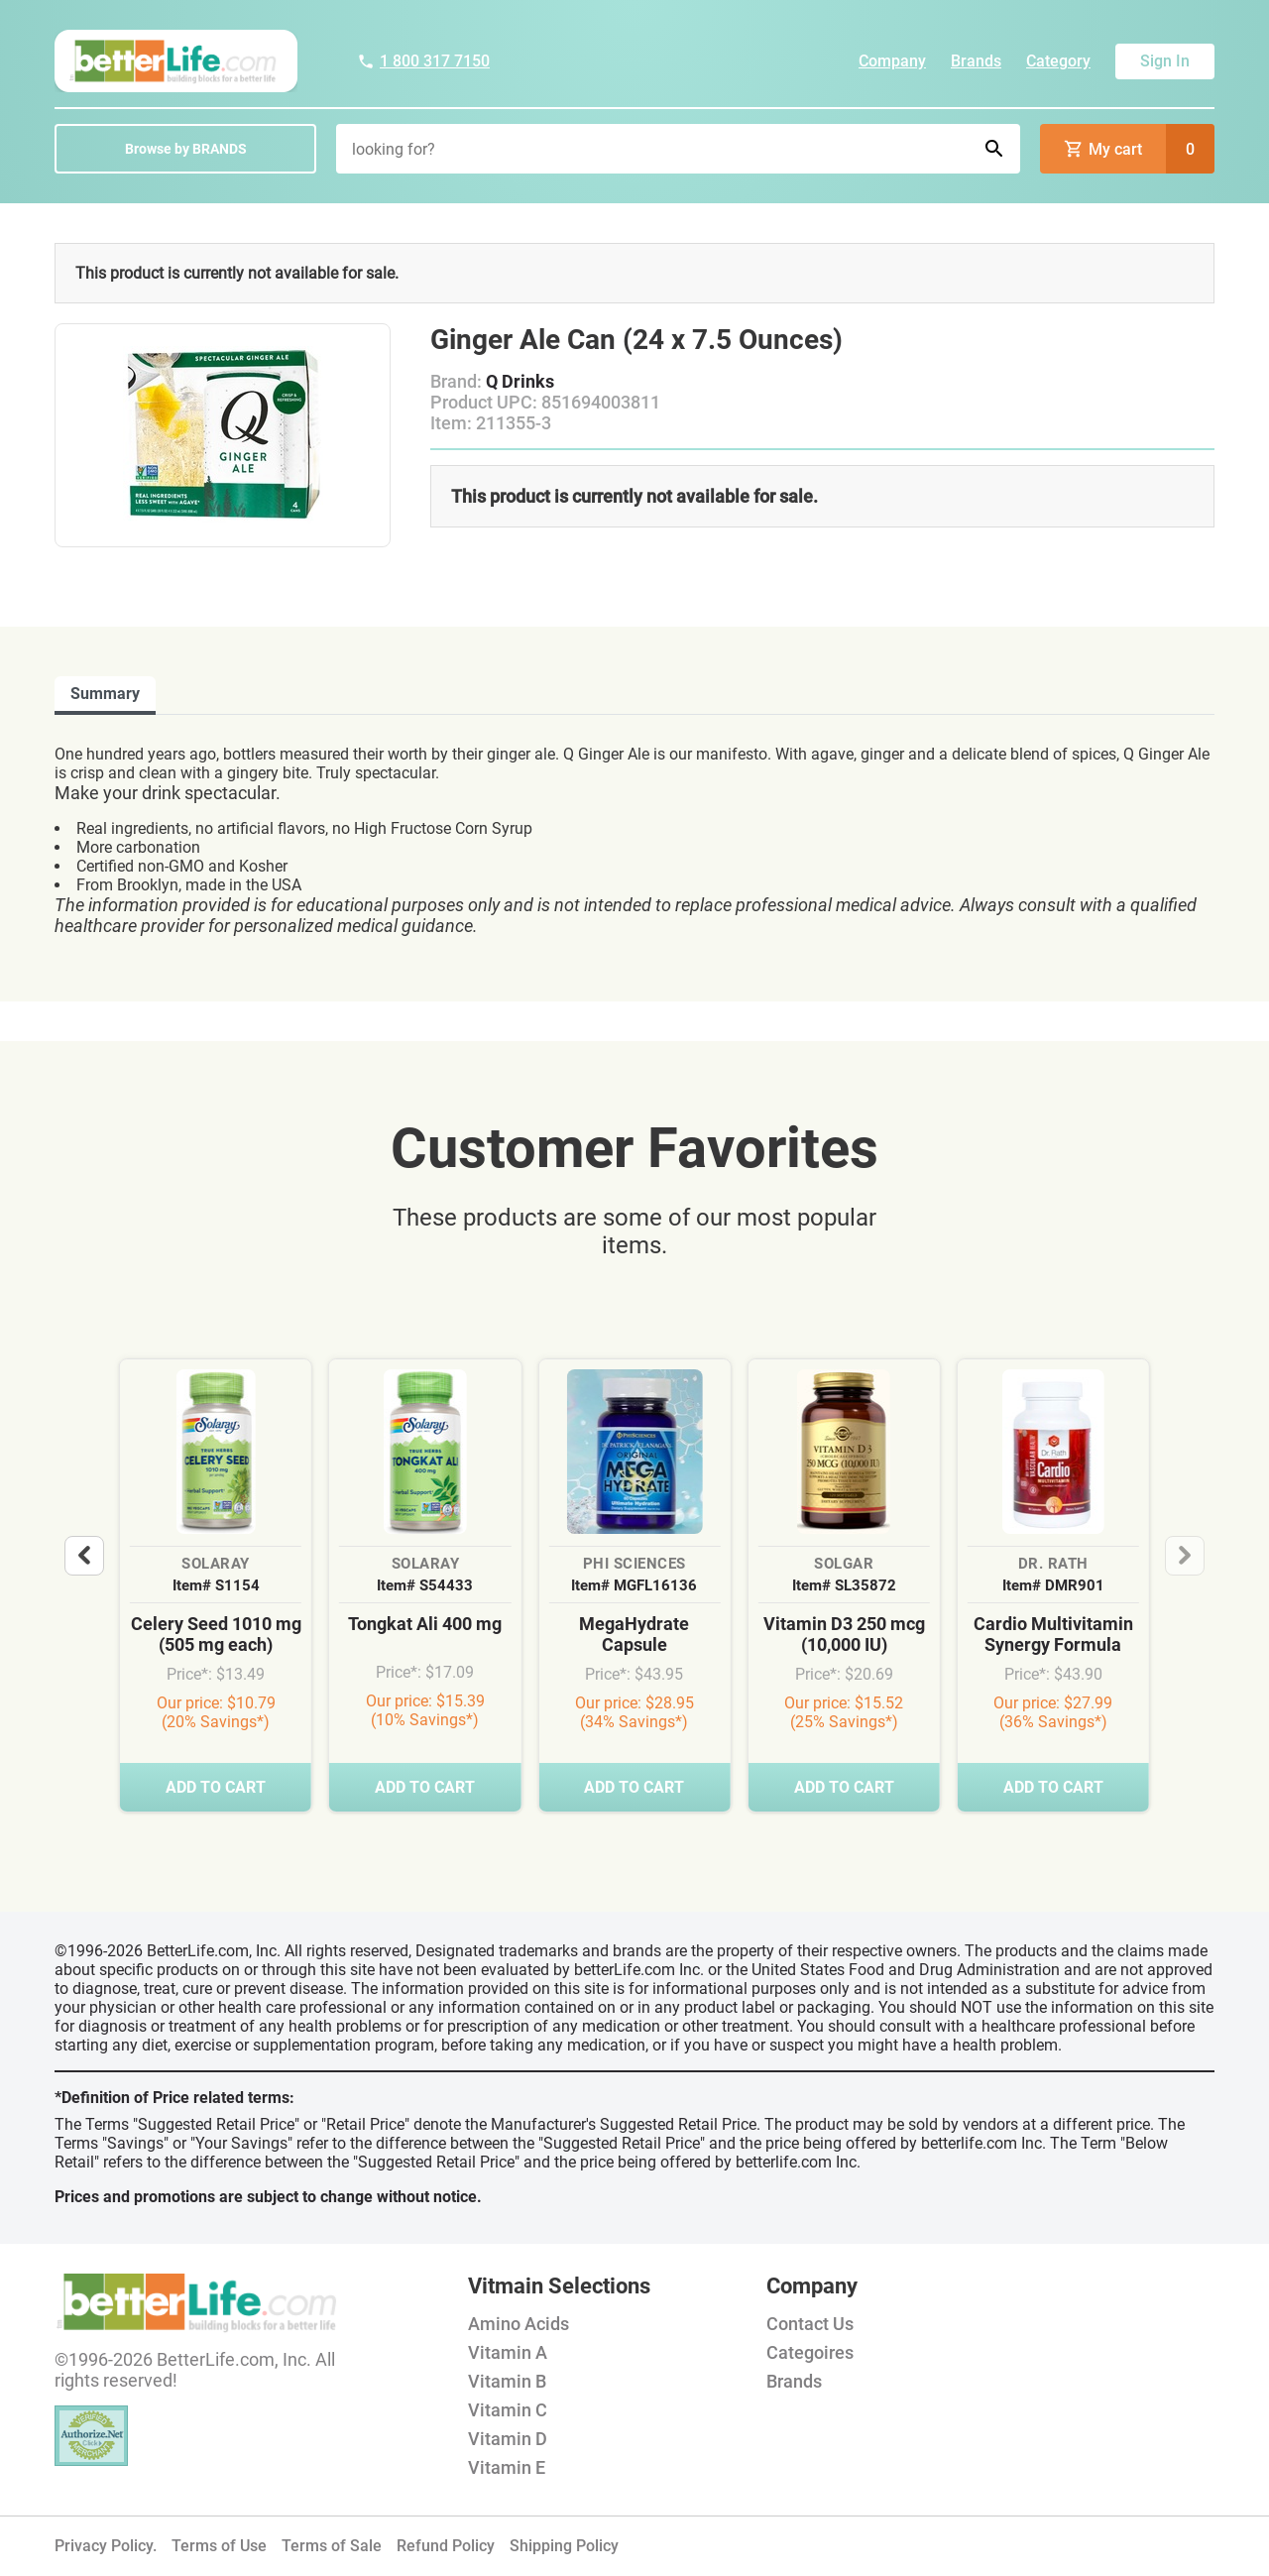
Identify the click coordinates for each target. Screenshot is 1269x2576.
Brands (976, 61)
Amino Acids (518, 2323)
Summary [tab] (105, 693)
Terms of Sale (332, 2545)
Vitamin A (507, 2352)
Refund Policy (446, 2545)
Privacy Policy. (106, 2545)
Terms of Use (219, 2545)
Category (1058, 61)
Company (892, 61)
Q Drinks (520, 381)
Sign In (1165, 61)
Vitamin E (506, 2467)
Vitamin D (507, 2438)
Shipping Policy (564, 2545)
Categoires (810, 2352)
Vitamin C (507, 2410)
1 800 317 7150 (423, 61)
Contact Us (810, 2323)
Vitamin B (507, 2381)
